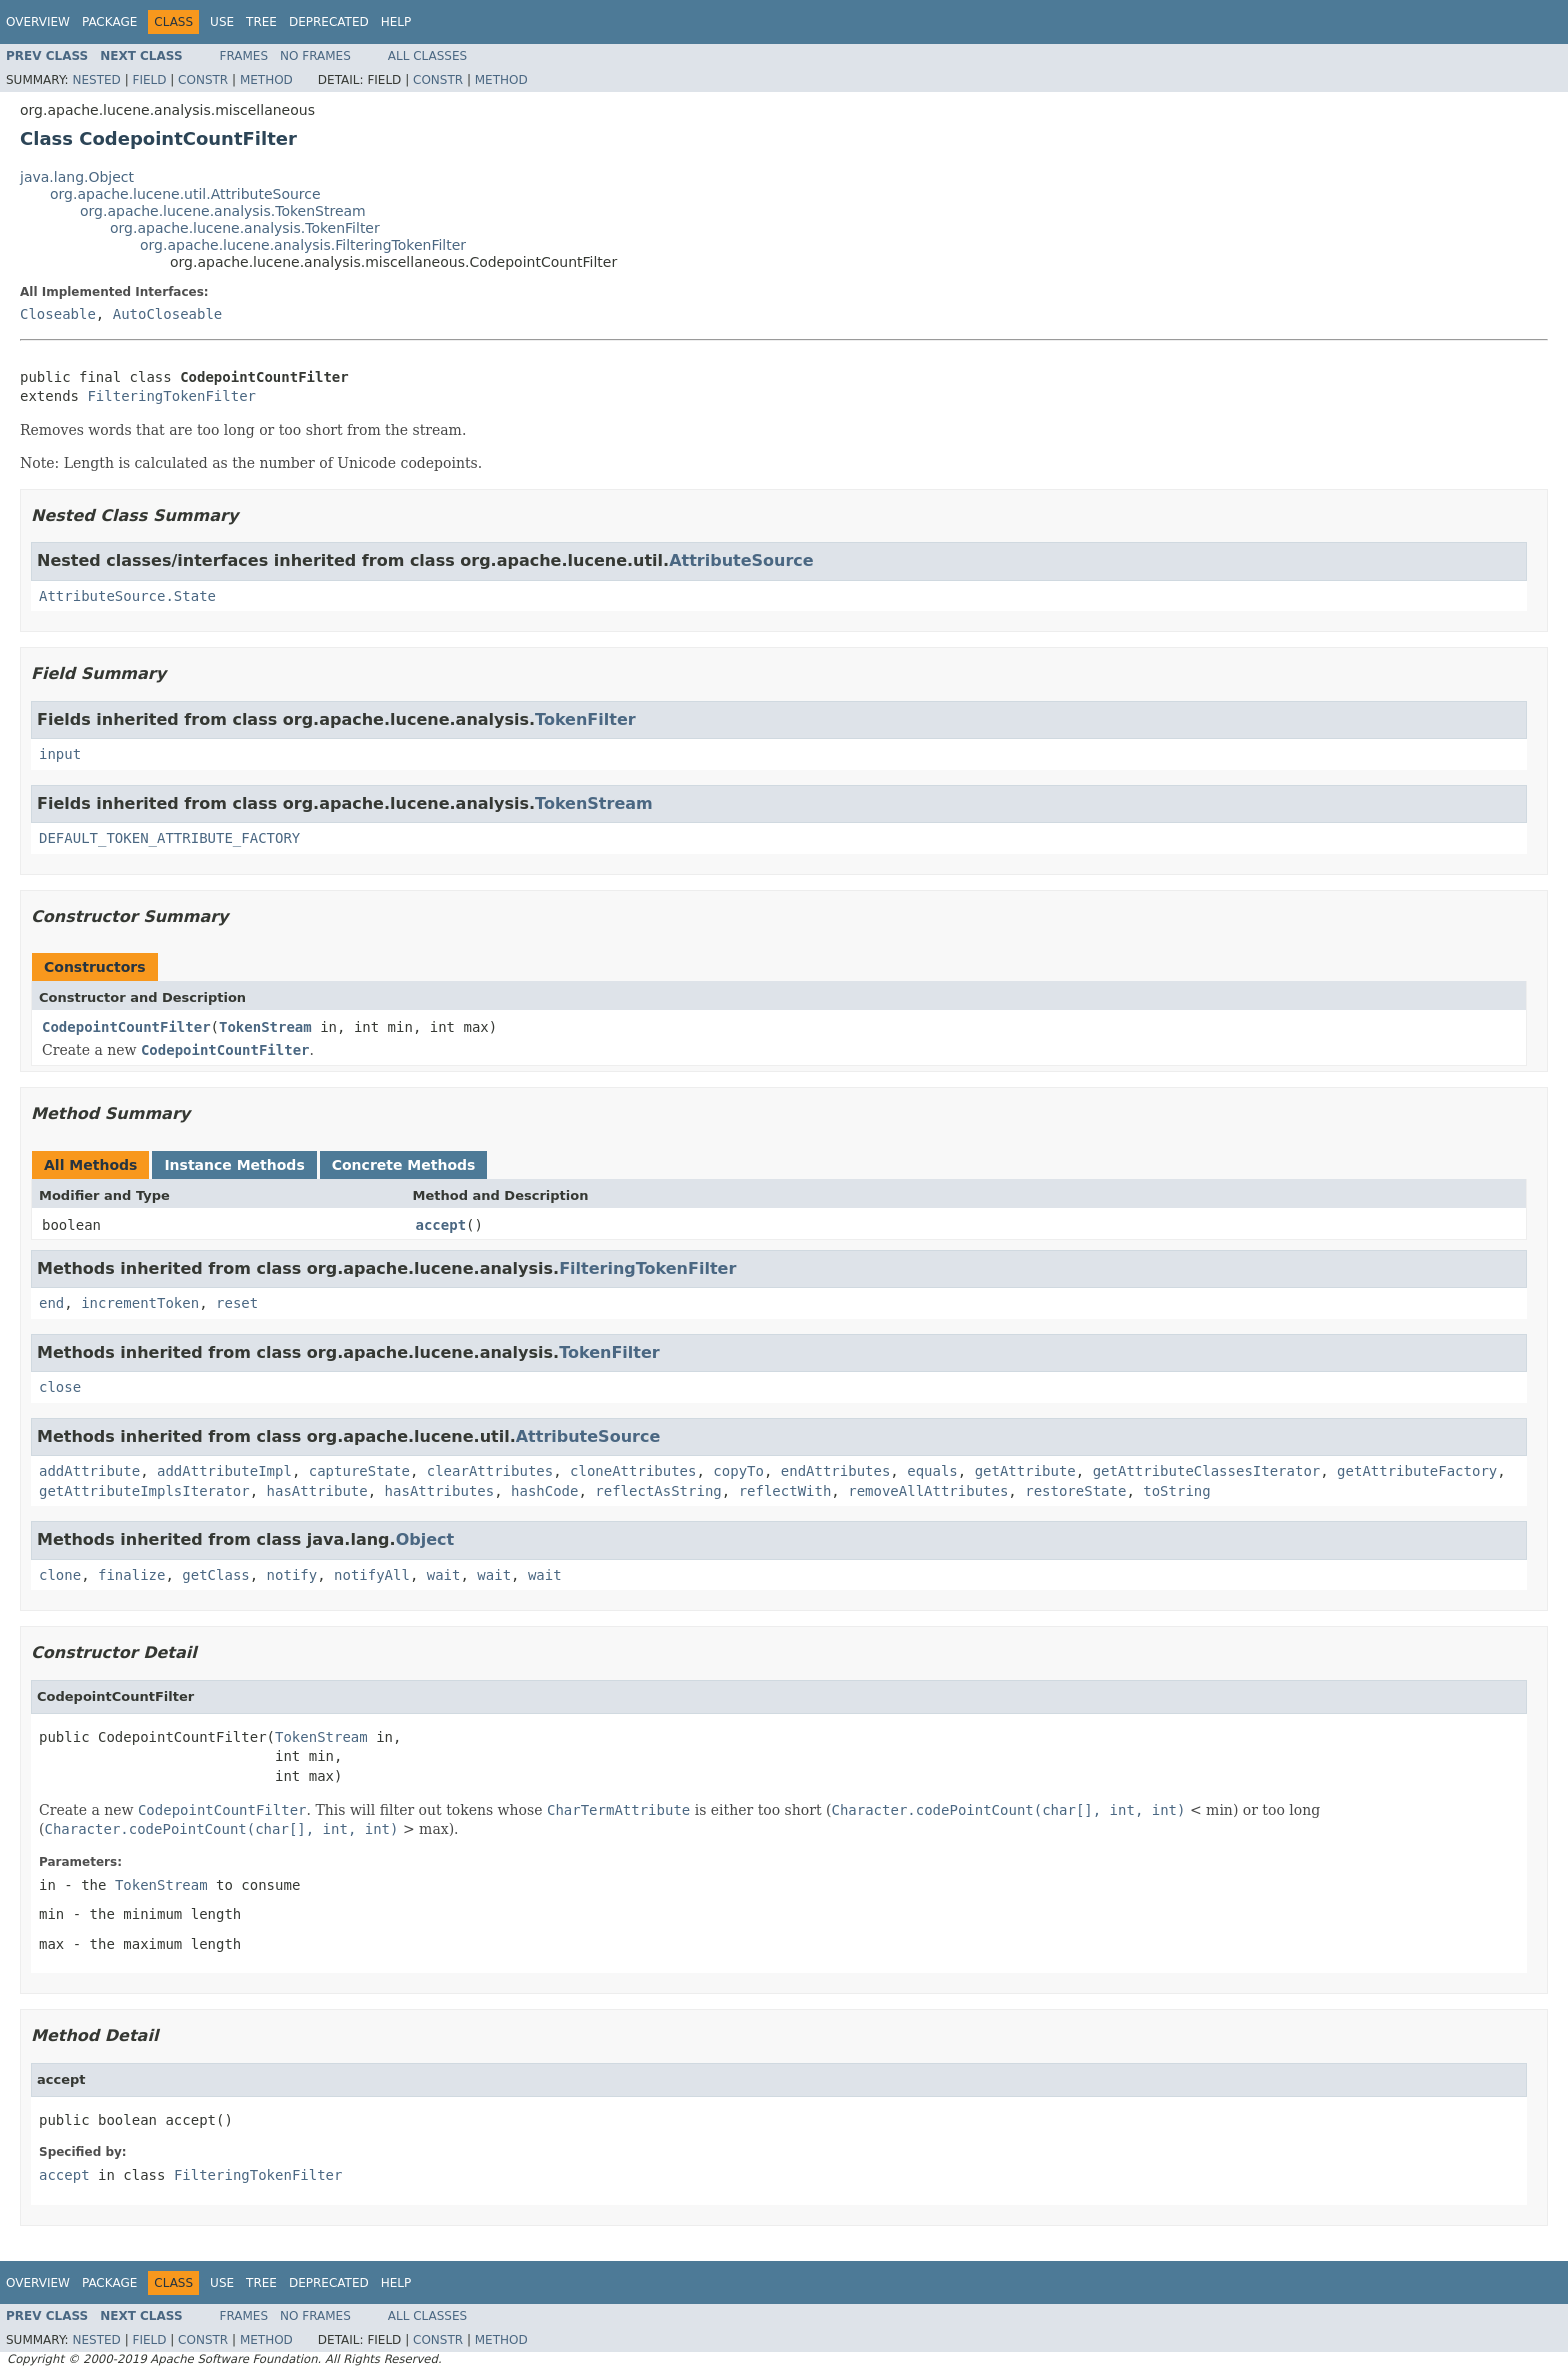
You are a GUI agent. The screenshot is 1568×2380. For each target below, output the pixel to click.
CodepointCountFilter (126, 1027)
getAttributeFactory (1417, 1471)
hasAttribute (317, 1491)
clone (60, 1575)
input (60, 754)
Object (425, 1539)
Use (222, 22)
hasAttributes (440, 1491)
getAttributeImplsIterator (144, 1491)
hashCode (544, 1491)
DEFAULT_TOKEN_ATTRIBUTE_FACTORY (169, 838)
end (51, 1303)
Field (149, 80)
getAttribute (1025, 1471)
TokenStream (594, 803)
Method (266, 80)
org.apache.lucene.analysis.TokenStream (223, 211)
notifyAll (372, 1575)
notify (292, 1575)
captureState (359, 1471)
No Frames (315, 56)
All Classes (427, 56)
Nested (96, 80)
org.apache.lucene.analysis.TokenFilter (245, 228)
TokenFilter (585, 719)
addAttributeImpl (224, 1471)
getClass (215, 1575)
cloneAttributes (633, 1471)
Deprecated (329, 22)
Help (396, 22)
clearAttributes (490, 1471)
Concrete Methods (404, 1165)
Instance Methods (234, 1165)
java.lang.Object (77, 177)
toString (1176, 1491)
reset (237, 1303)
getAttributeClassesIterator (1207, 1471)
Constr (203, 80)
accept (441, 1225)
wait (444, 1575)
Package (109, 22)
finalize (131, 1575)
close (60, 1387)
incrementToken (140, 1303)
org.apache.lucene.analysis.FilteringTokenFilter (303, 245)
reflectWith (785, 1491)
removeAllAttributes (928, 1491)
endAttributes (836, 1471)
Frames (244, 56)
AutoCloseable (168, 314)
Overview (38, 22)
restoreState (1075, 1491)
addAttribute (89, 1471)
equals (932, 1471)
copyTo (738, 1471)
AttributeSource (741, 560)
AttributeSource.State (127, 596)
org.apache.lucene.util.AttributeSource (185, 194)
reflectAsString (658, 1491)
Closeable (58, 314)
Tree (261, 22)
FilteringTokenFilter (171, 396)
